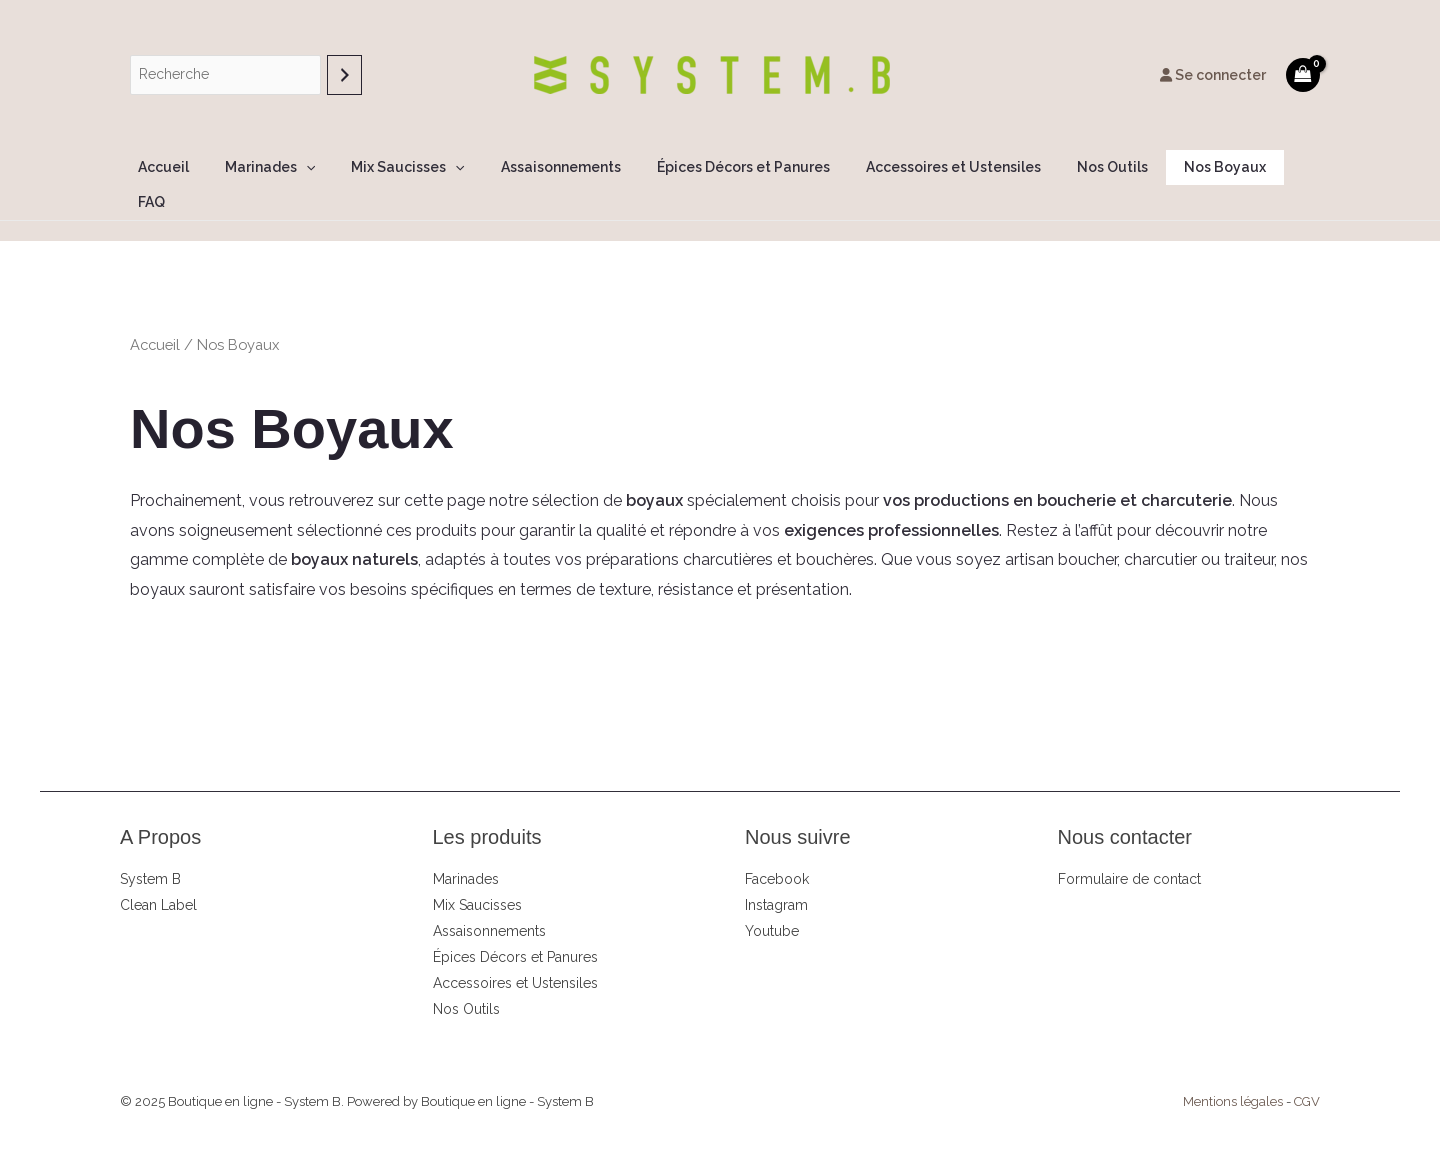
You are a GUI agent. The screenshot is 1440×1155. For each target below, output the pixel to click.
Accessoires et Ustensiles (931, 167)
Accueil (182, 167)
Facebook (777, 844)
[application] (317, 167)
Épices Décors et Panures (729, 167)
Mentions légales (1233, 1066)
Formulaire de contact (1129, 844)
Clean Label (158, 870)
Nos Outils (1082, 167)
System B (150, 844)
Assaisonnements (555, 167)
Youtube (772, 896)
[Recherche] (344, 74)
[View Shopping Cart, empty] (1303, 74)
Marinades (281, 167)
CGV (1307, 1066)
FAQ (1269, 167)
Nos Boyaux (1187, 167)
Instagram (776, 870)
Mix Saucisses (410, 167)
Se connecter (1213, 75)
